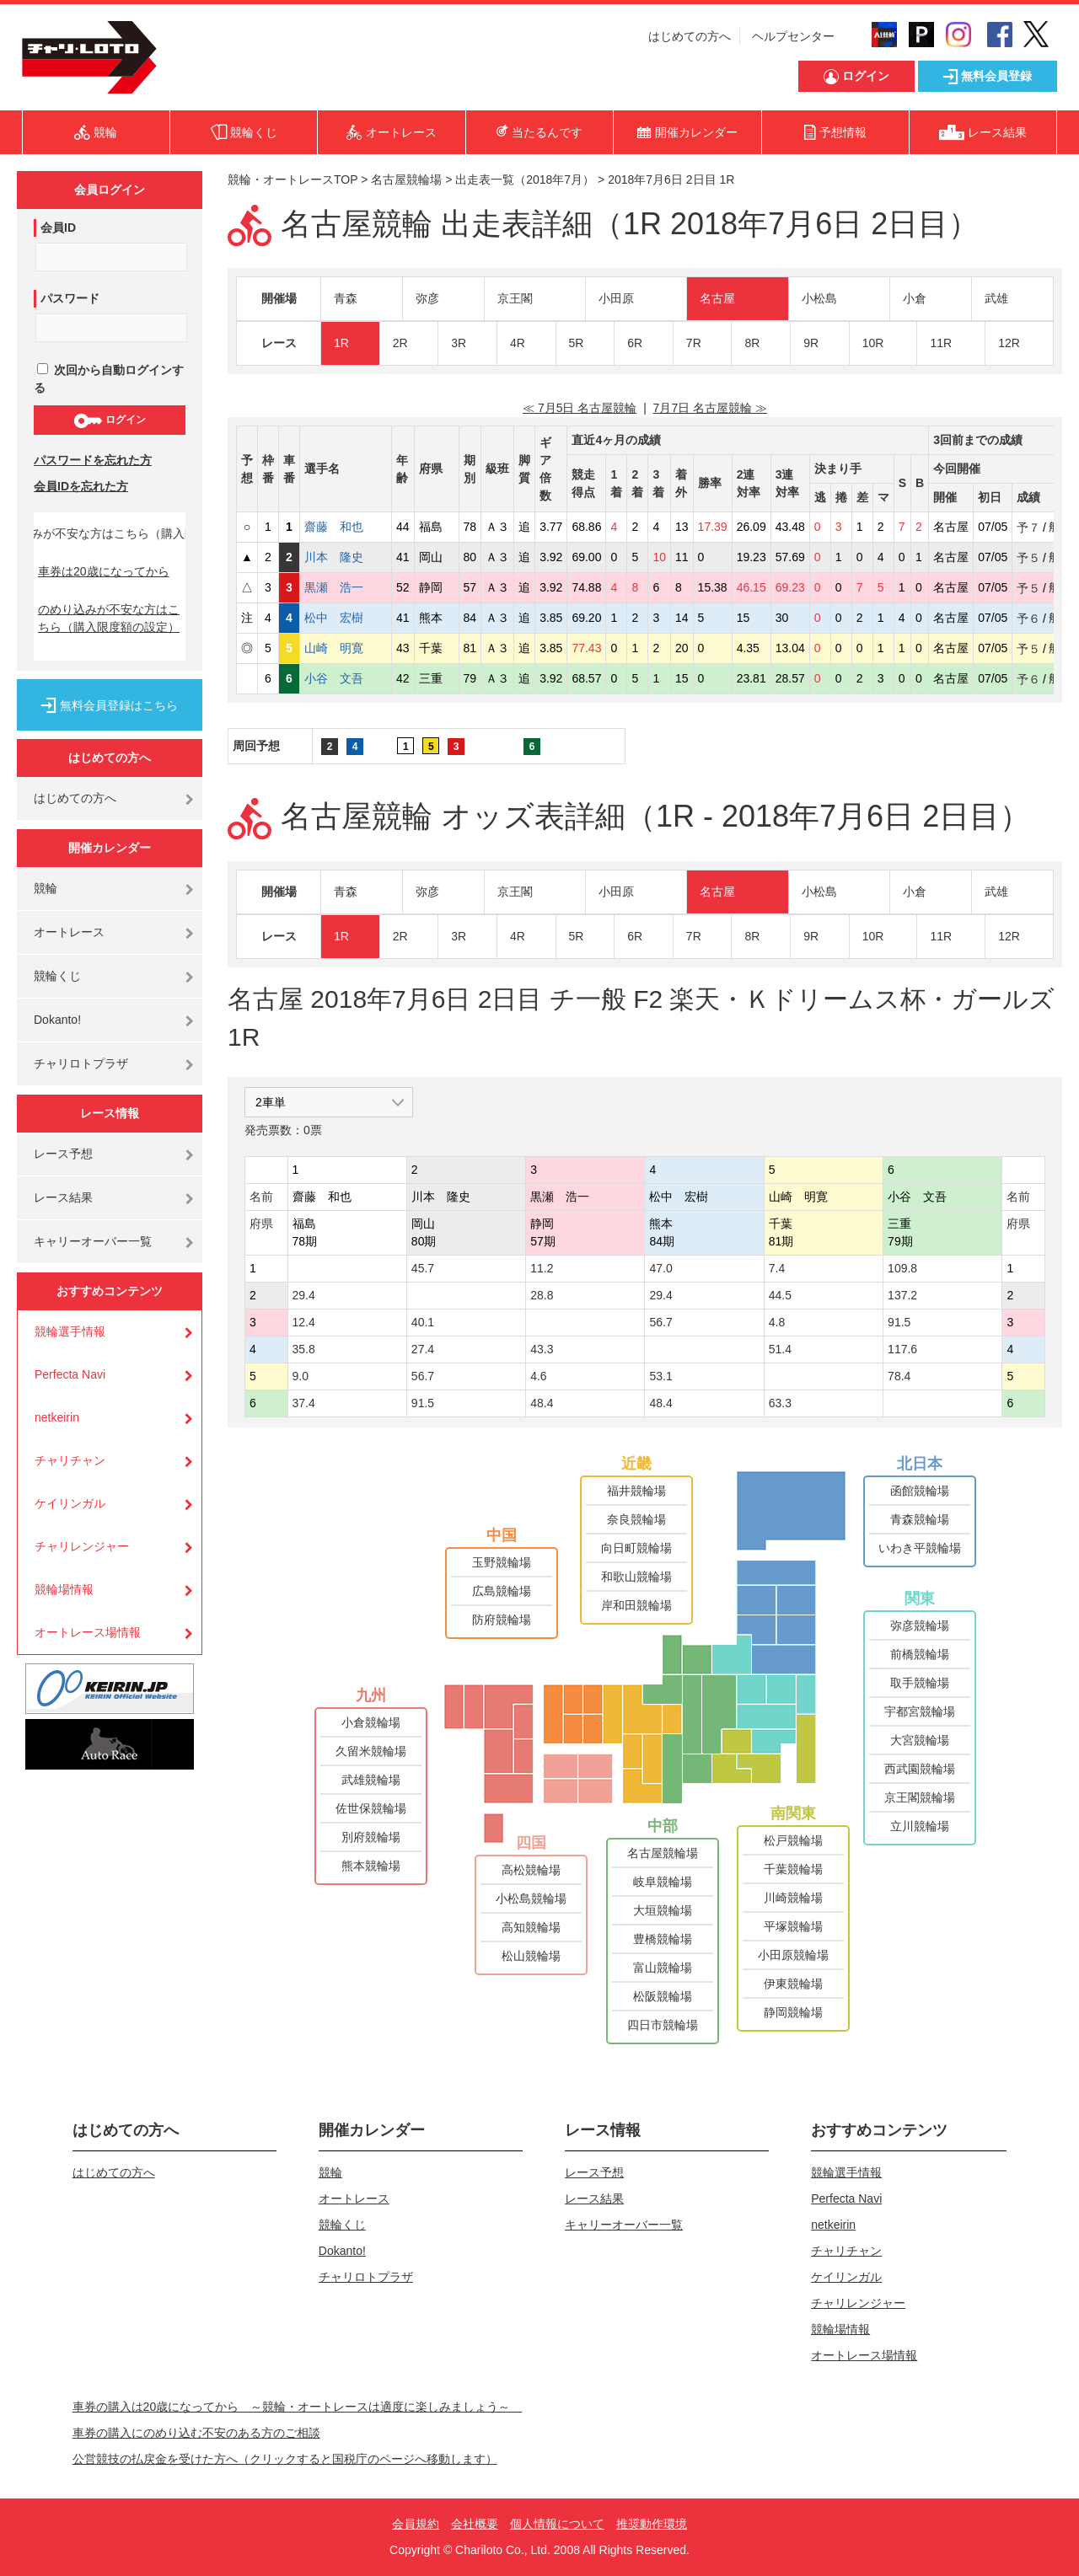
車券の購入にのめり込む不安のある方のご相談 (196, 2432)
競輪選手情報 (70, 1331)
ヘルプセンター (793, 36)
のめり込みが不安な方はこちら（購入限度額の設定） (109, 618)
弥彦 (427, 298)
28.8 (541, 1295)
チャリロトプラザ (81, 1063)
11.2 (541, 1268)
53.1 (660, 1376)
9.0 (301, 1376)
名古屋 (717, 298)
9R (811, 343)
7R (693, 343)
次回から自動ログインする (109, 378)
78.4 (899, 1376)
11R (941, 343)
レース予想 (63, 1153)
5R (576, 343)
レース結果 (63, 1197)
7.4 (777, 1268)
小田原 (616, 298)
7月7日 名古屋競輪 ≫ (710, 408)
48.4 (541, 1403)
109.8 (902, 1268)
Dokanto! (57, 1019)
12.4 (304, 1322)
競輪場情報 (64, 1589)
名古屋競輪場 (406, 179)
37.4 (304, 1403)
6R (634, 343)
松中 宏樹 (345, 617)
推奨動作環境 (651, 2523)
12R (1009, 343)
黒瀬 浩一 (345, 587)
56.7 (660, 1322)
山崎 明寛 (345, 648)
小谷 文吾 (345, 678)
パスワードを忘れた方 (93, 460)
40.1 (422, 1322)
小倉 (914, 298)
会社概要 (474, 2523)
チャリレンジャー (82, 1546)
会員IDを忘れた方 (81, 486)
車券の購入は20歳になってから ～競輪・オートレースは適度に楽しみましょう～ (297, 2406)
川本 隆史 (345, 557)
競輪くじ (57, 976)
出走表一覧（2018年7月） (524, 179)
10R (873, 343)
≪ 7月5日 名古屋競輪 (579, 408)
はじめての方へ (689, 36)
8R (752, 343)
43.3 (541, 1349)
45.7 (422, 1268)
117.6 (902, 1349)
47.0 (660, 1268)
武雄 (996, 298)
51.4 (780, 1349)
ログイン (109, 420)
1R (341, 343)
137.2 (902, 1295)
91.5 (899, 1322)
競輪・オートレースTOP (292, 179)
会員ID (58, 227)
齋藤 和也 (345, 526)
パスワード (69, 298)
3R (458, 343)
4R (517, 343)
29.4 (304, 1295)
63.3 (780, 1403)
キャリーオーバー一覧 (93, 1241)
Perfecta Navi (70, 1374)
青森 (345, 298)
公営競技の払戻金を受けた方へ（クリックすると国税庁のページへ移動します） (284, 2459)
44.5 (780, 1295)
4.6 (538, 1376)
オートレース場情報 (88, 1632)
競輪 (45, 888)
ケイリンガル (70, 1503)
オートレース (69, 932)
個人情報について (557, 2523)
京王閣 (515, 298)
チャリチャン (70, 1460)
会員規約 (415, 2523)
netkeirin (57, 1417)
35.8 (304, 1349)
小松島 (819, 298)
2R (400, 343)
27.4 (422, 1349)
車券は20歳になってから (103, 571)
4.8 (777, 1322)
